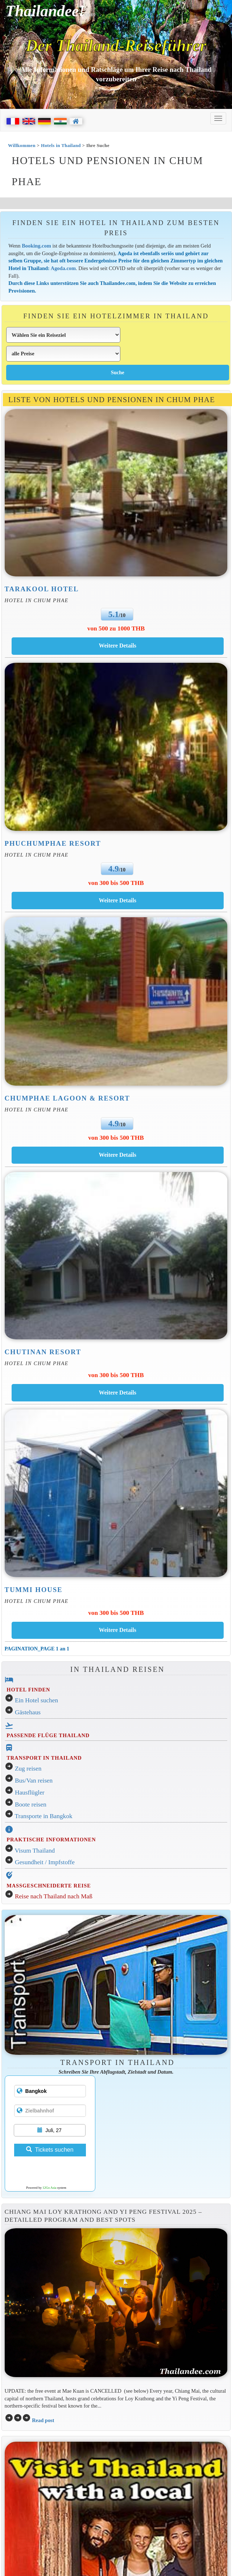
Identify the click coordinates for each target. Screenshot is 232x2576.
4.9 (113, 868)
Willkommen (22, 145)
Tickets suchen (49, 2150)
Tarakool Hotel (42, 589)
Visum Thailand (35, 1850)
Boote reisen (30, 1804)
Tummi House (34, 1589)
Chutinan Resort (43, 1352)
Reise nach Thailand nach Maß (53, 1896)
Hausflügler (30, 1792)
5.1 (113, 614)
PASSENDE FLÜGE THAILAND (48, 1735)
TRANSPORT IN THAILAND (44, 1758)
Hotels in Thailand (61, 145)
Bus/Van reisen (34, 1780)
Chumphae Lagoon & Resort (67, 1098)
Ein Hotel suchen (36, 1700)
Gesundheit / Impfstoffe (45, 1862)
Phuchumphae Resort (53, 843)
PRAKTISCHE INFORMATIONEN (51, 1839)
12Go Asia (49, 2187)
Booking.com (37, 246)
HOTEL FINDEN (28, 1690)
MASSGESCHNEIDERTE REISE (49, 1886)
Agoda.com (63, 268)
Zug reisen (28, 1768)
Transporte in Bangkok (43, 1816)
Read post (43, 2420)
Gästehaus (28, 1712)
